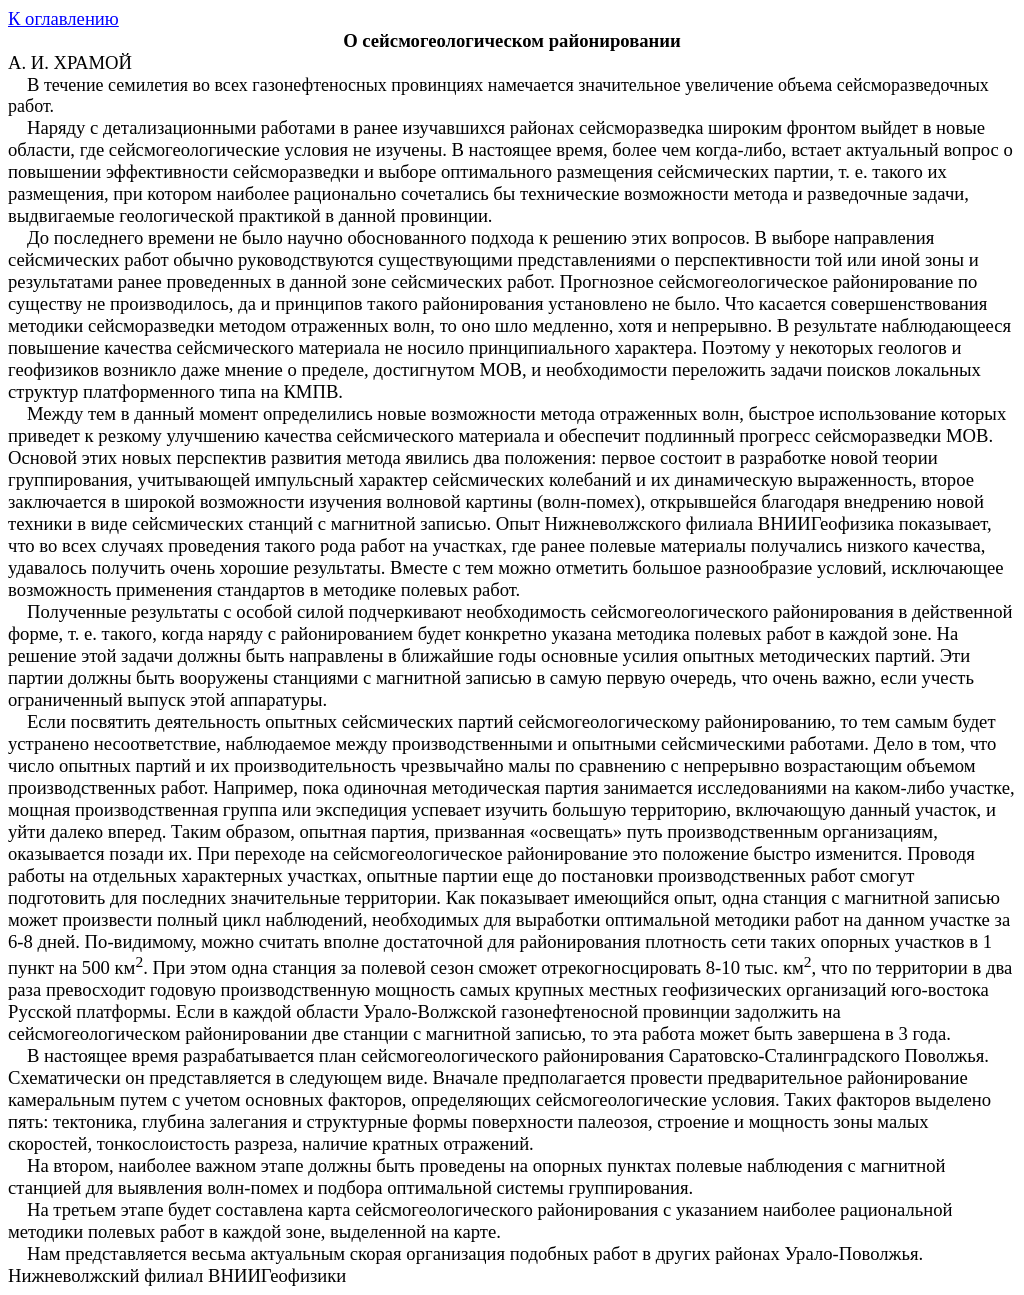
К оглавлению (63, 18)
